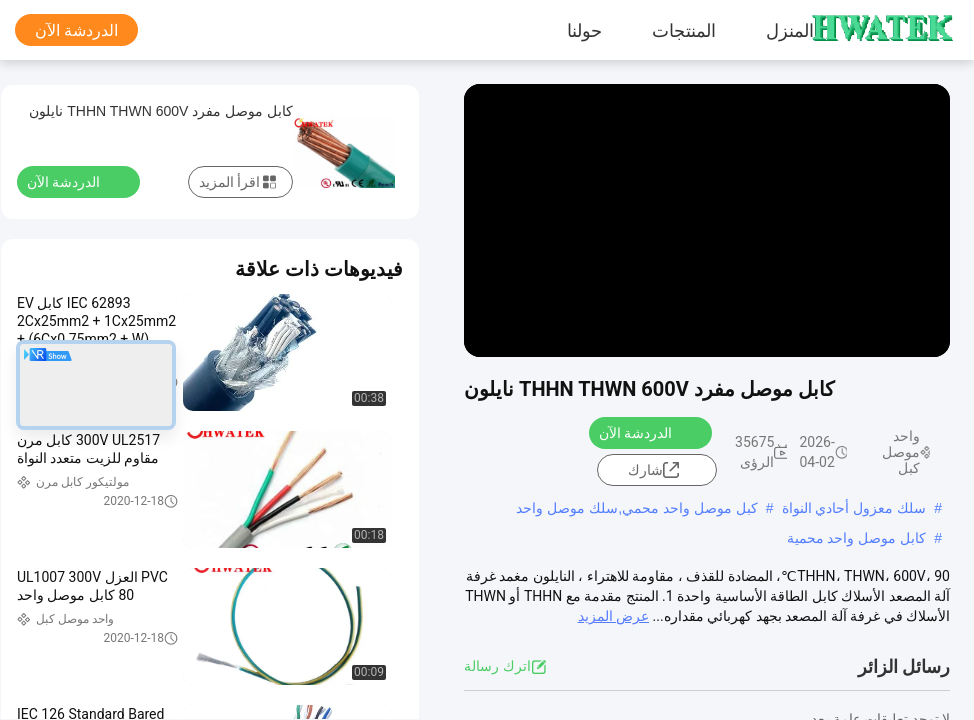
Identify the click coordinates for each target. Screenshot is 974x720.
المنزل (790, 30)
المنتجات (684, 30)
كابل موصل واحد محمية (857, 538)
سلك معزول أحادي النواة (854, 508)
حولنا (584, 30)
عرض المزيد (613, 616)
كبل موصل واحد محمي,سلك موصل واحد (636, 508)
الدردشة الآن (76, 30)
